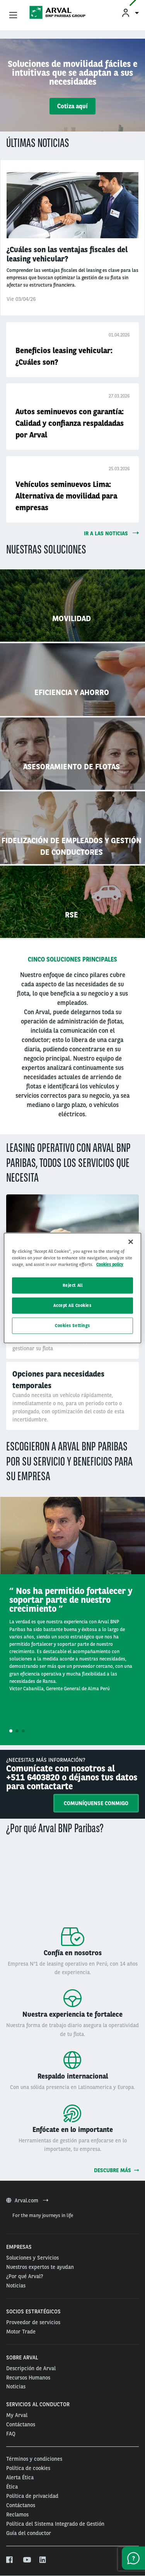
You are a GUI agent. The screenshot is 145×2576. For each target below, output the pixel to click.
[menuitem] (130, 12)
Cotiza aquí (72, 106)
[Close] (130, 1241)
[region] (72, 1288)
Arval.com (27, 2200)
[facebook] (10, 2560)
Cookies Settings (72, 1325)
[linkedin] (43, 2560)
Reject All (73, 1285)
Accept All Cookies (72, 1305)
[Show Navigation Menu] (13, 15)
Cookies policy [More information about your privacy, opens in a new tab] (109, 1264)
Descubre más (116, 2170)
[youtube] (26, 2560)
